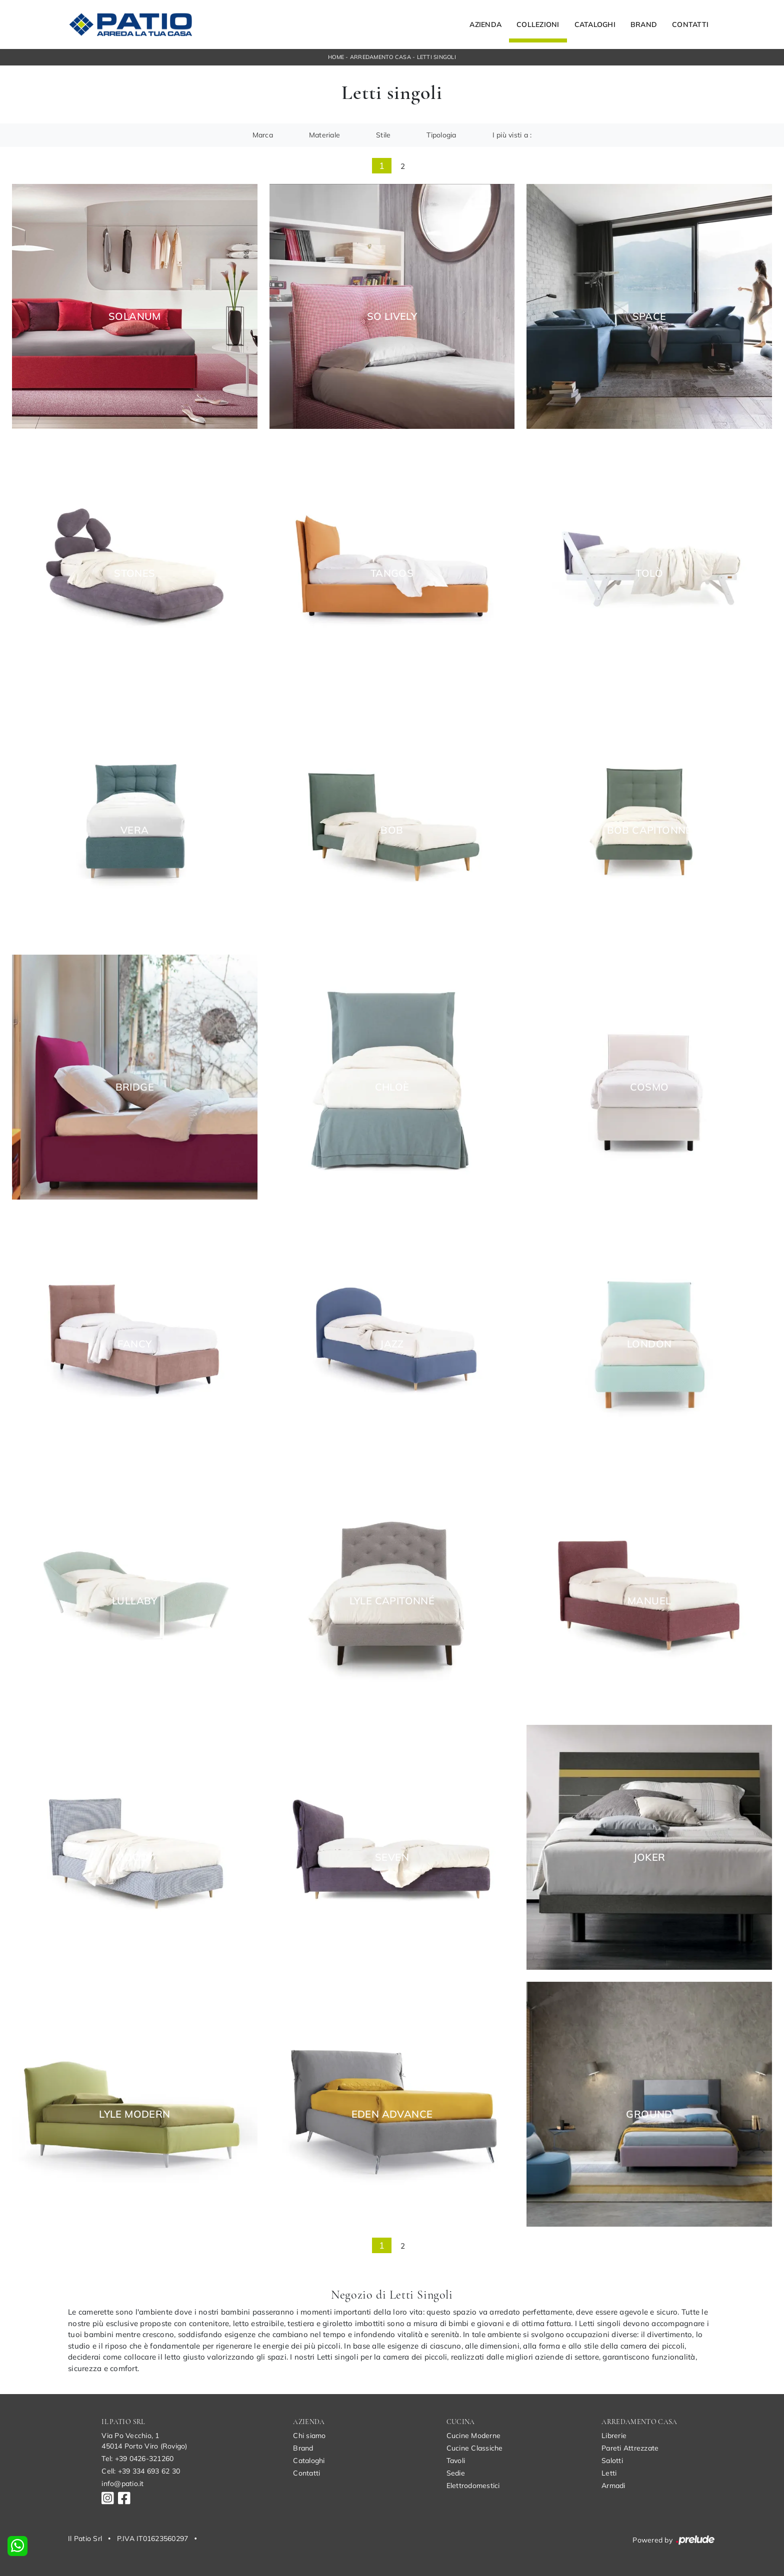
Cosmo (649, 1087)
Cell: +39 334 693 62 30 (141, 2471)
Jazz (392, 1343)
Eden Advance (392, 2114)
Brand (643, 24)
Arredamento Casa (380, 56)
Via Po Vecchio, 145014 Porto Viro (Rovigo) (144, 2441)
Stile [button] (383, 134)
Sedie (455, 2473)
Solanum (134, 316)
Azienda (486, 24)
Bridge (135, 1087)
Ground (649, 2114)
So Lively (392, 316)
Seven (392, 1857)
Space (649, 316)
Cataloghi (595, 24)
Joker (650, 1857)
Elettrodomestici (473, 2485)
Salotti (612, 2460)
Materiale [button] (324, 134)
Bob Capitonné (649, 830)
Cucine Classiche (474, 2448)
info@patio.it (123, 2483)
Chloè (392, 1087)
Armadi (614, 2485)
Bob (391, 830)
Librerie (614, 2435)
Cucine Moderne (473, 2435)
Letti (609, 2473)
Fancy (135, 1343)
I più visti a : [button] (512, 134)
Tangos (392, 573)
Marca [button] (262, 134)
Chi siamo (309, 2435)
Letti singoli (436, 56)
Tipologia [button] (441, 134)
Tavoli (456, 2460)
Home (336, 56)
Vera (134, 830)
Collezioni (538, 24)
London (649, 1343)
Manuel (649, 1600)
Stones (134, 573)
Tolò (649, 573)
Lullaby (135, 1600)
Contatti (690, 24)
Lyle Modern (134, 2114)
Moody (135, 1857)
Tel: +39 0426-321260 (138, 2458)
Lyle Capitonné (392, 1600)
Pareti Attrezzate (630, 2448)
